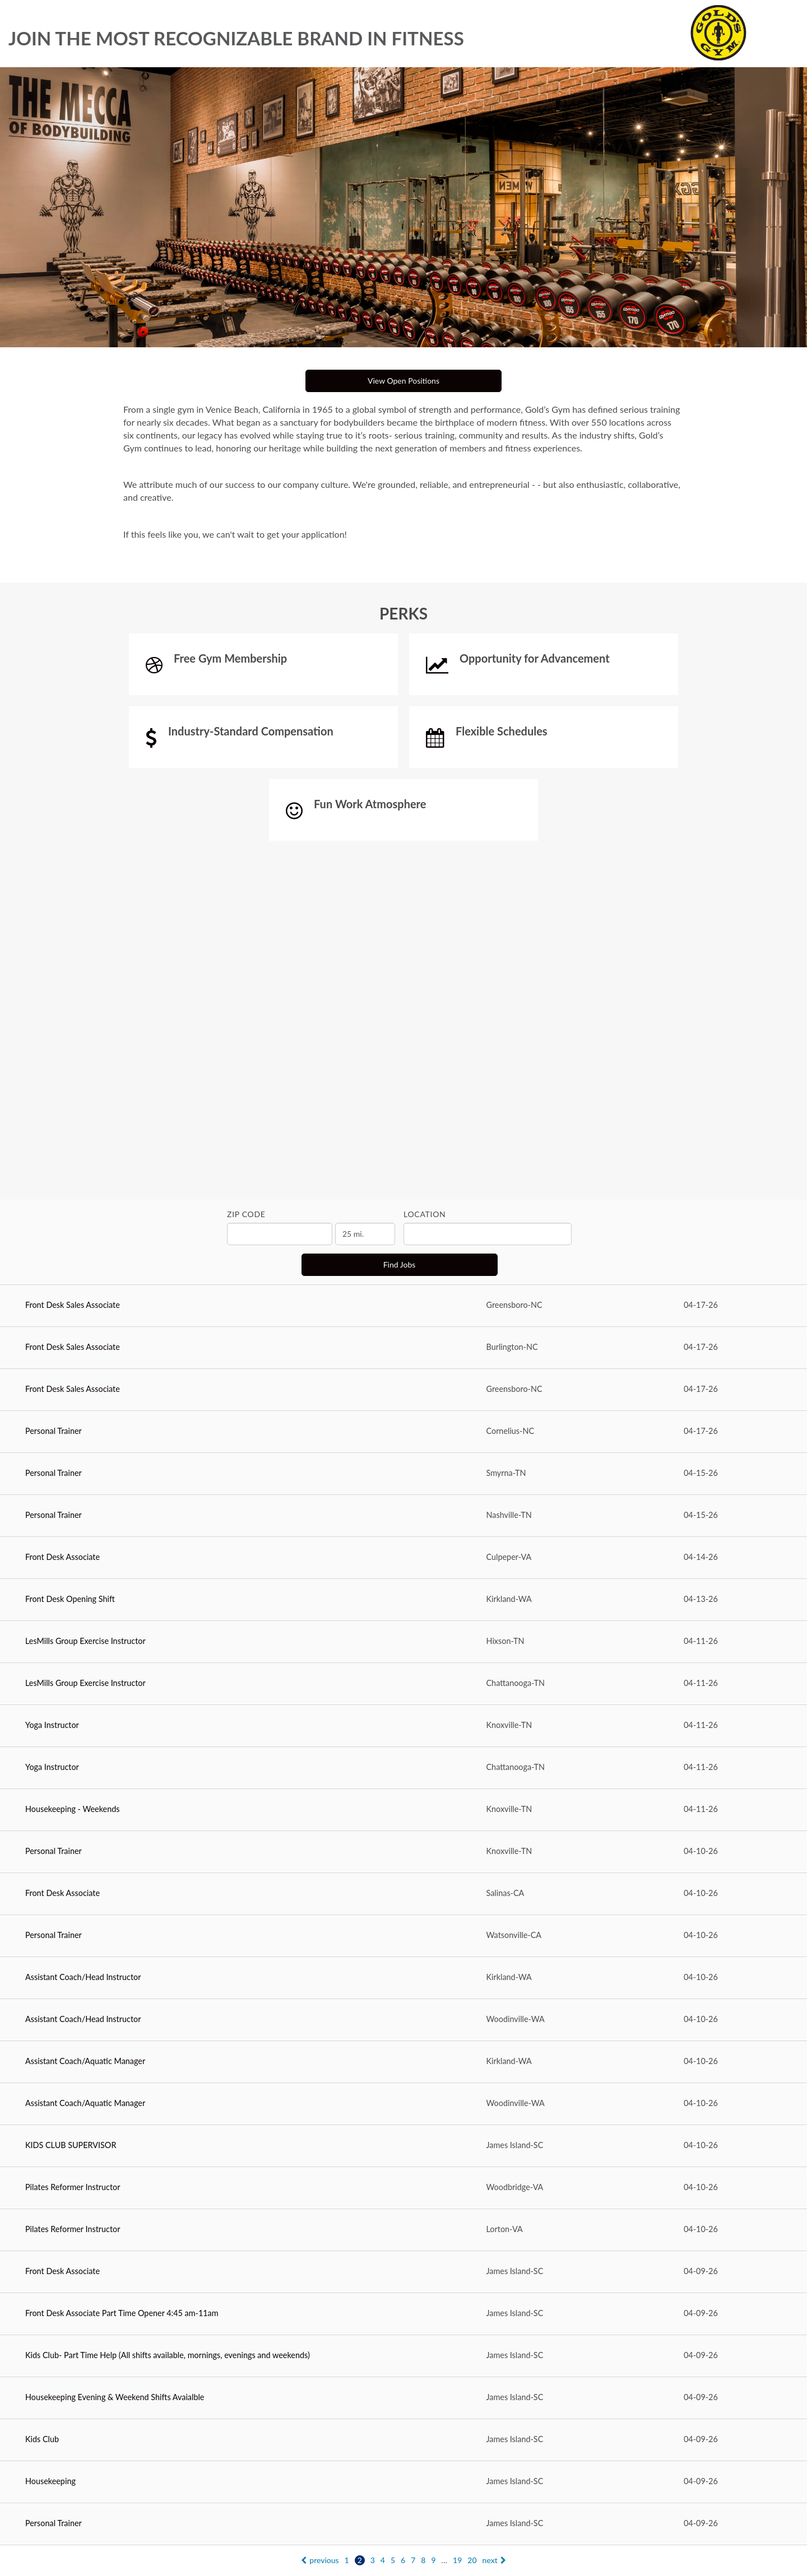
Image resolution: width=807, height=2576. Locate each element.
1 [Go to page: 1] (347, 2560)
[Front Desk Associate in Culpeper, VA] (403, 1558)
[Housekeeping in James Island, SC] (403, 2482)
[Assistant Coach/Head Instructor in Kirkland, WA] (403, 1978)
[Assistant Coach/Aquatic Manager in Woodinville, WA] (403, 2104)
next (494, 2560)
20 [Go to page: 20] (471, 2560)
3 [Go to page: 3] (372, 2560)
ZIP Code (246, 1214)
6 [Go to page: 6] (403, 2560)
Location (425, 1214)
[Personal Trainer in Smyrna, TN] (403, 1474)
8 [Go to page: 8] (423, 2560)
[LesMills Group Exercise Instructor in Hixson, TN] (403, 1642)
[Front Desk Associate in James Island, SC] (403, 2272)
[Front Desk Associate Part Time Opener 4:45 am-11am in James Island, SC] (403, 2314)
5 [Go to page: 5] (393, 2560)
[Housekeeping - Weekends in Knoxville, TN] (403, 1810)
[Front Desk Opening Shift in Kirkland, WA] (403, 1600)
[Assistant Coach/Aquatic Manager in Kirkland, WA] (403, 2062)
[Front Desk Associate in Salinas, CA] (403, 1894)
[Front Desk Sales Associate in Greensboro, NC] (403, 1306)
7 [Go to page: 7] (413, 2560)
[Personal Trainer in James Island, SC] (403, 2524)
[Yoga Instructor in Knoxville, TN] (403, 1726)
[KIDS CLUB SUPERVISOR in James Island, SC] (403, 2146)
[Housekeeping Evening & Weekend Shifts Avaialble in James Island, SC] (403, 2398)
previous (319, 2560)
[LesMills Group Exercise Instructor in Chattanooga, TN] (403, 1684)
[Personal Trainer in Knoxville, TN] (403, 1852)
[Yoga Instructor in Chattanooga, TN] (403, 1768)
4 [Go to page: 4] (383, 2560)
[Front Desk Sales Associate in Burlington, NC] (403, 1348)
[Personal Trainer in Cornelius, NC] (403, 1432)
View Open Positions (403, 380)
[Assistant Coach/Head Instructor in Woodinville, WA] (403, 2020)
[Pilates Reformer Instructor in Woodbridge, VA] (403, 2188)
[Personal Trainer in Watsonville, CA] (403, 1936)
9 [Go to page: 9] (433, 2560)
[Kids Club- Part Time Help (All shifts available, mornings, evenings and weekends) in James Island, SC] (403, 2356)
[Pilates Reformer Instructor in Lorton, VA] (403, 2230)
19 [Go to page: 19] (457, 2560)
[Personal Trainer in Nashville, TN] (403, 1516)
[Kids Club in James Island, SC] (403, 2440)
